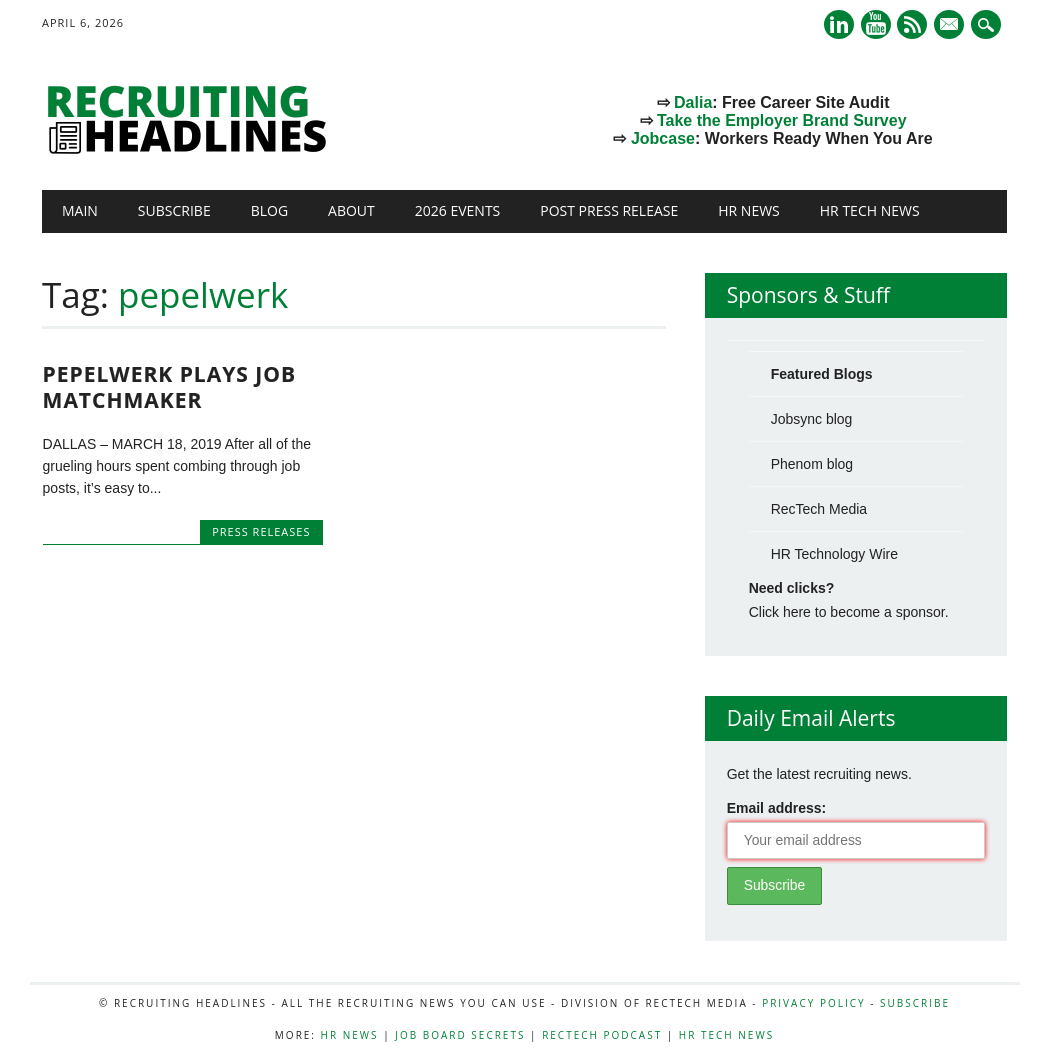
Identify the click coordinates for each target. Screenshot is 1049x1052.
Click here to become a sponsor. (849, 612)
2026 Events (458, 210)
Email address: (777, 808)
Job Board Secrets (460, 1035)
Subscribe (174, 210)
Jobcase (663, 138)
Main (80, 210)
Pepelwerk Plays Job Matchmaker (170, 387)
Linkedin (839, 24)
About (351, 210)
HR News (749, 210)
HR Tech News (870, 210)
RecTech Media (819, 509)
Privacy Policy (813, 1003)
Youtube (876, 24)
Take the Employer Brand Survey (782, 120)
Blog (269, 210)
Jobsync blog (812, 419)
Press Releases (261, 531)
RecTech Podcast (602, 1035)
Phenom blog (812, 464)
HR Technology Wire (834, 554)
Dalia (693, 102)
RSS (912, 24)
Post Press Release (609, 210)
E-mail (952, 26)
